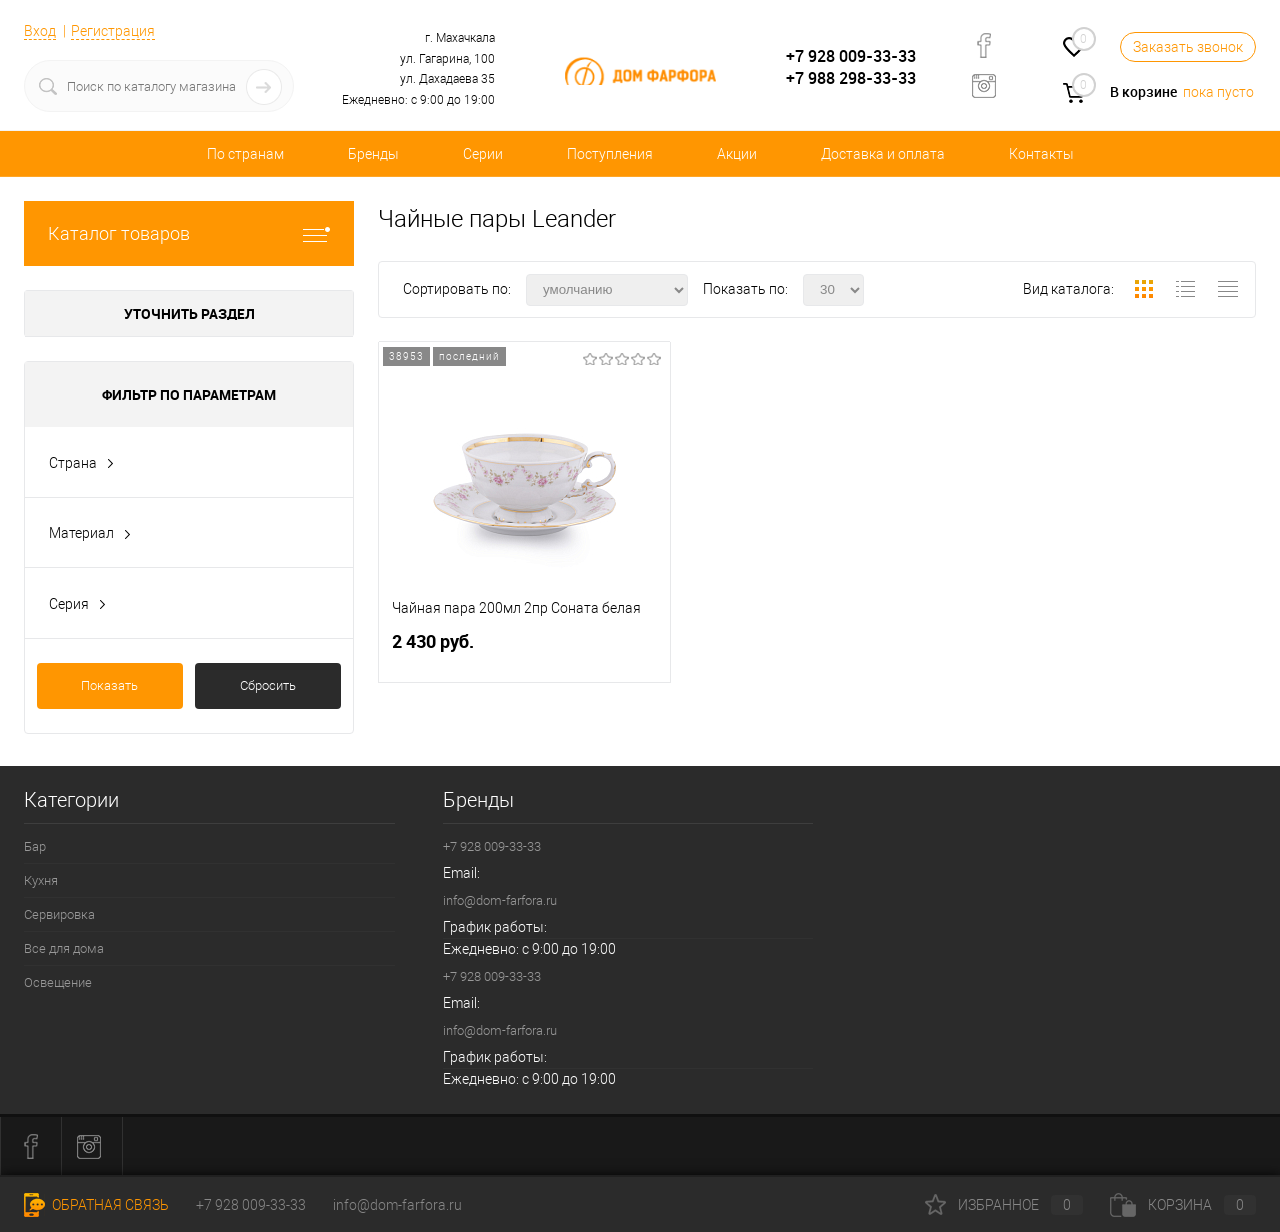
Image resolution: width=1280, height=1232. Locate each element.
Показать (109, 685)
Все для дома (64, 948)
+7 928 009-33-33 (851, 56)
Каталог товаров (189, 233)
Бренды (373, 154)
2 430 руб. (524, 649)
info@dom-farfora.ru (500, 900)
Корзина (1183, 1205)
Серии (483, 154)
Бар (35, 846)
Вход (40, 31)
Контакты (1041, 154)
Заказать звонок (1188, 47)
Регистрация (113, 31)
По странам (245, 154)
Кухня (41, 880)
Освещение (58, 982)
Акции (737, 154)
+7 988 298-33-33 (851, 78)
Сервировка (59, 914)
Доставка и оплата (883, 154)
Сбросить (268, 685)
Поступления (610, 154)
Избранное (1004, 1205)
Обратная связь (96, 1205)
